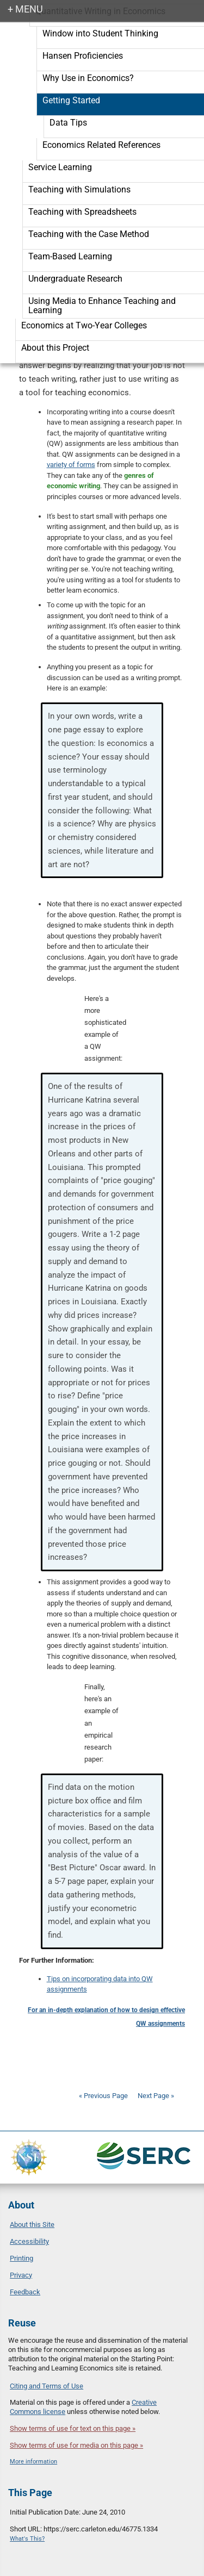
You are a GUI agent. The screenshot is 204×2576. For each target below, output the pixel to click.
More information (33, 2461)
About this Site (32, 2224)
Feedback (25, 2292)
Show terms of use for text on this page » (72, 2428)
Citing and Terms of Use (46, 2386)
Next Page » (155, 2096)
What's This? (27, 2538)
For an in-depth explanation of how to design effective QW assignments (106, 2016)
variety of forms (71, 465)
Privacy (21, 2275)
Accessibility (29, 2241)
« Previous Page (103, 2096)
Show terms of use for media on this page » (76, 2445)
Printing (21, 2258)
